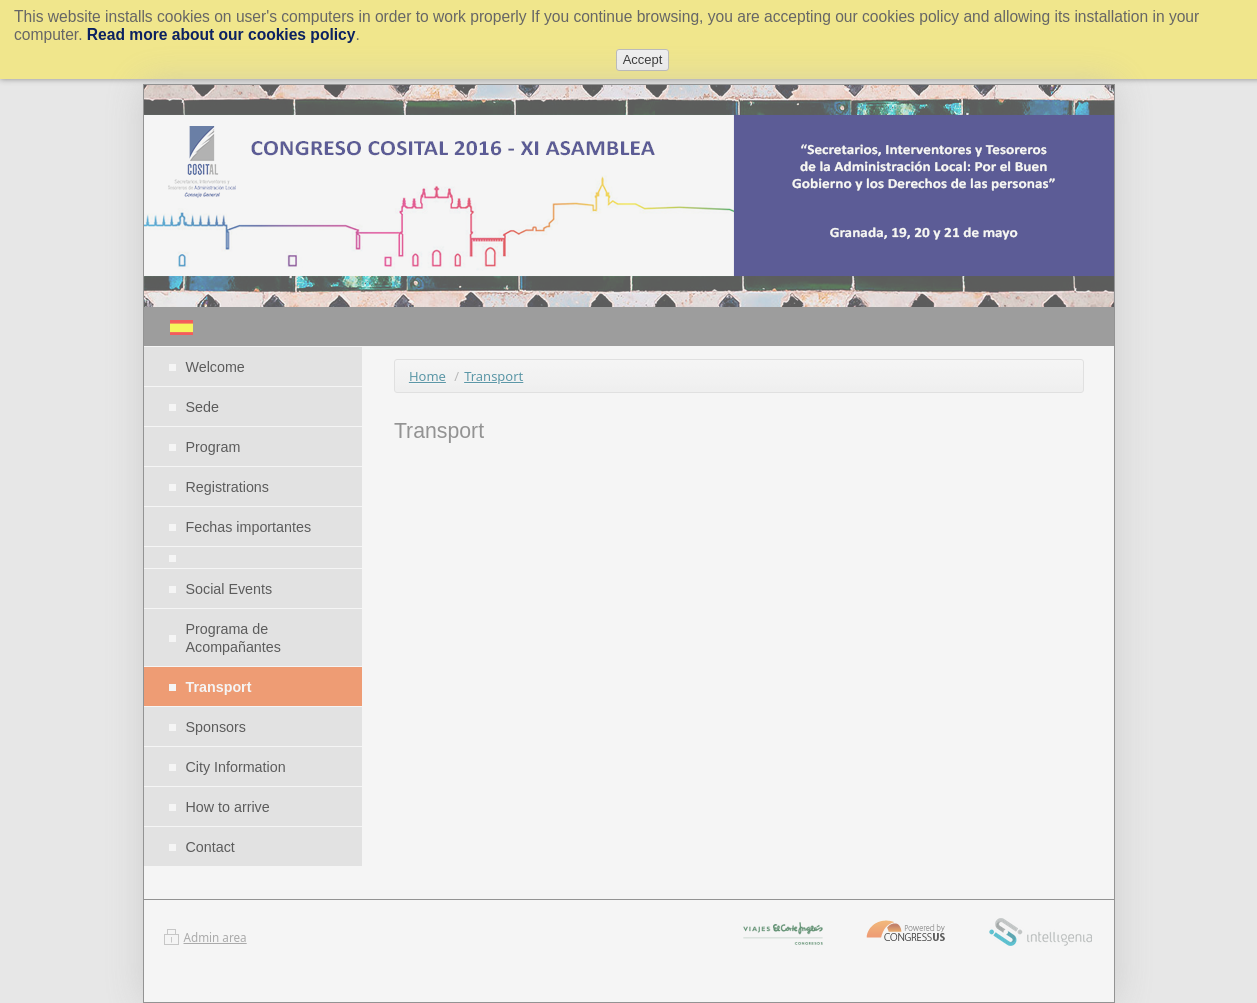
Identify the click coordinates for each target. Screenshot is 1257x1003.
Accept (643, 59)
